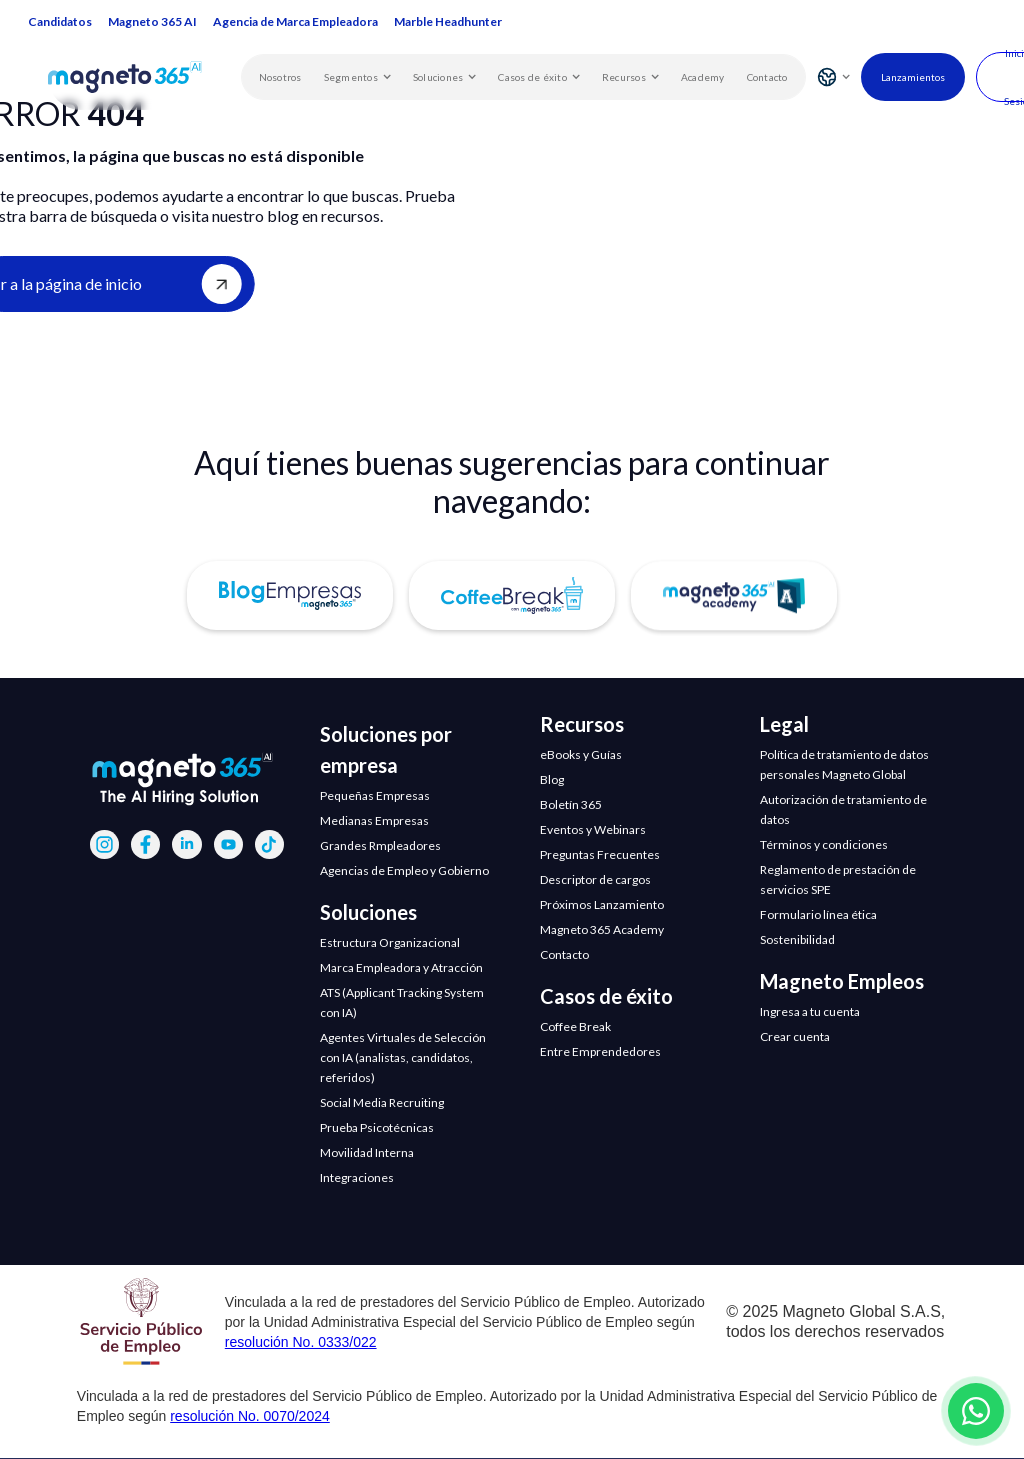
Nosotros (280, 77)
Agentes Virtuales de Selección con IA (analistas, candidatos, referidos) (403, 1057)
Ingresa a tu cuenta (810, 1011)
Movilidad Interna (367, 1152)
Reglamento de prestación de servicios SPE (838, 879)
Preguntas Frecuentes (600, 854)
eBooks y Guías (581, 754)
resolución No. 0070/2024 (250, 1416)
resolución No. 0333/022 (301, 1342)
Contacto (767, 77)
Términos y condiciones (824, 844)
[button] (357, 77)
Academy (703, 77)
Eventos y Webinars (593, 829)
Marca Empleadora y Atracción (401, 967)
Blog (552, 779)
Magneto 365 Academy (602, 929)
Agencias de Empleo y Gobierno (404, 870)
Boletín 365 (571, 804)
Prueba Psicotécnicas (377, 1127)
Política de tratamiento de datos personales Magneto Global (844, 764)
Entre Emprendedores (600, 1051)
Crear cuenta (795, 1036)
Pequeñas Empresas (375, 795)
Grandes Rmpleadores (380, 845)
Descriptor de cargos (595, 879)
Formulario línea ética (818, 914)
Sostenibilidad (797, 939)
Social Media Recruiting (382, 1102)
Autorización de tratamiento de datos (843, 809)
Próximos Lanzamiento (602, 904)
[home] (144, 76)
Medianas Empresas (374, 820)
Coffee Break (575, 1026)
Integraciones (357, 1177)
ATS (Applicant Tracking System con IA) (402, 1002)
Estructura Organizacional (390, 942)
